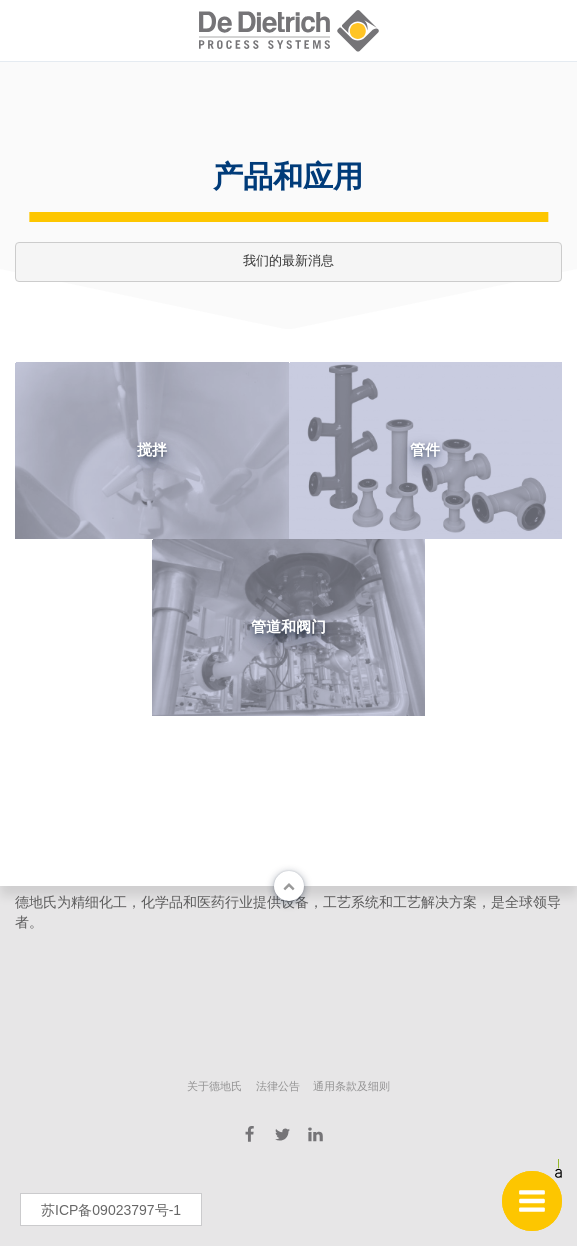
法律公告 (278, 1086)
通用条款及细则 (351, 1086)
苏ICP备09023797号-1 (111, 1210)
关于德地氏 (214, 1086)
